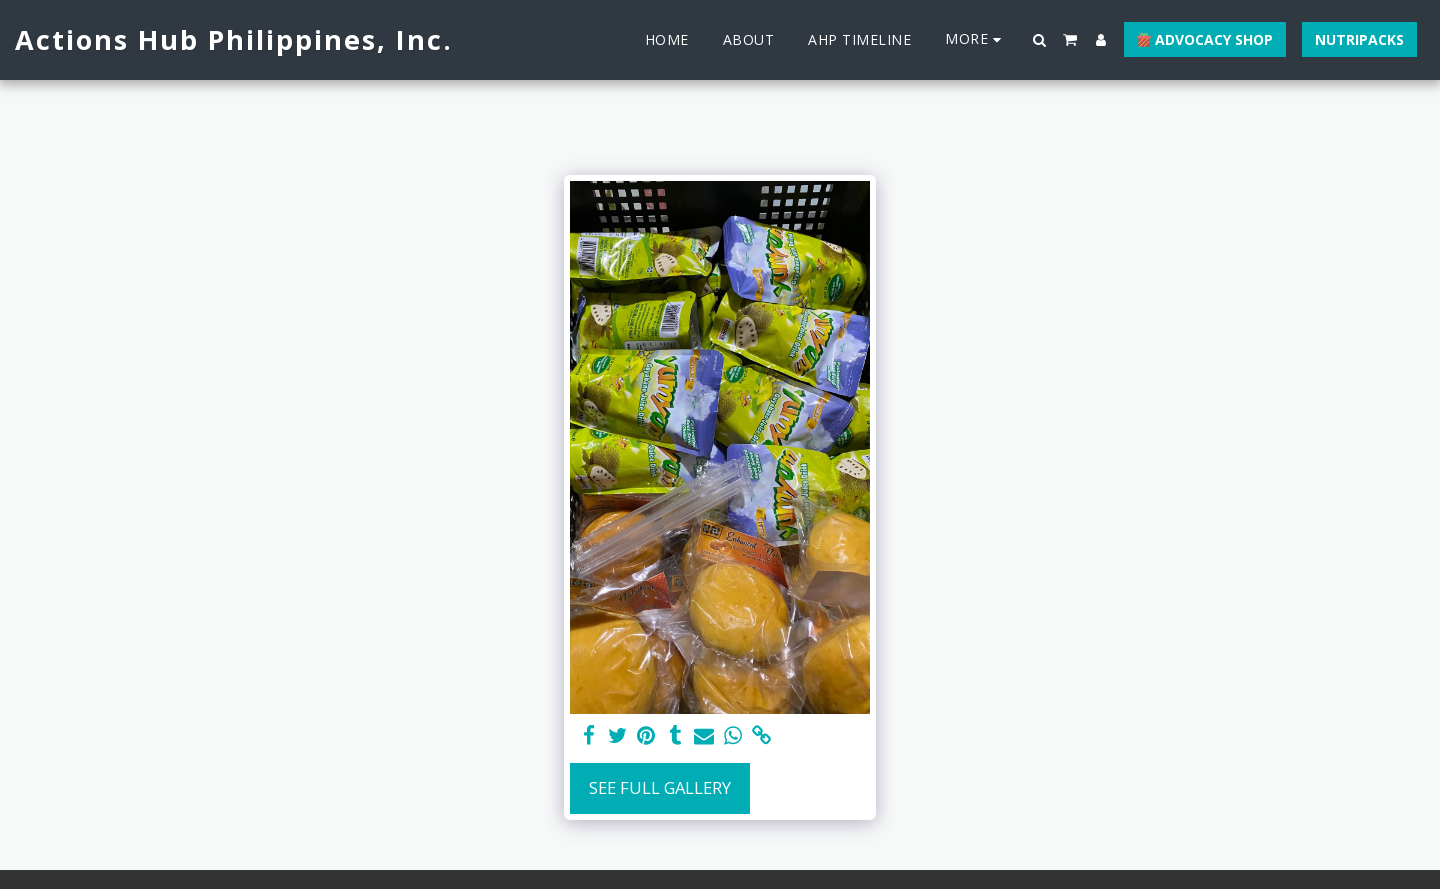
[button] (1040, 40)
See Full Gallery (660, 787)
